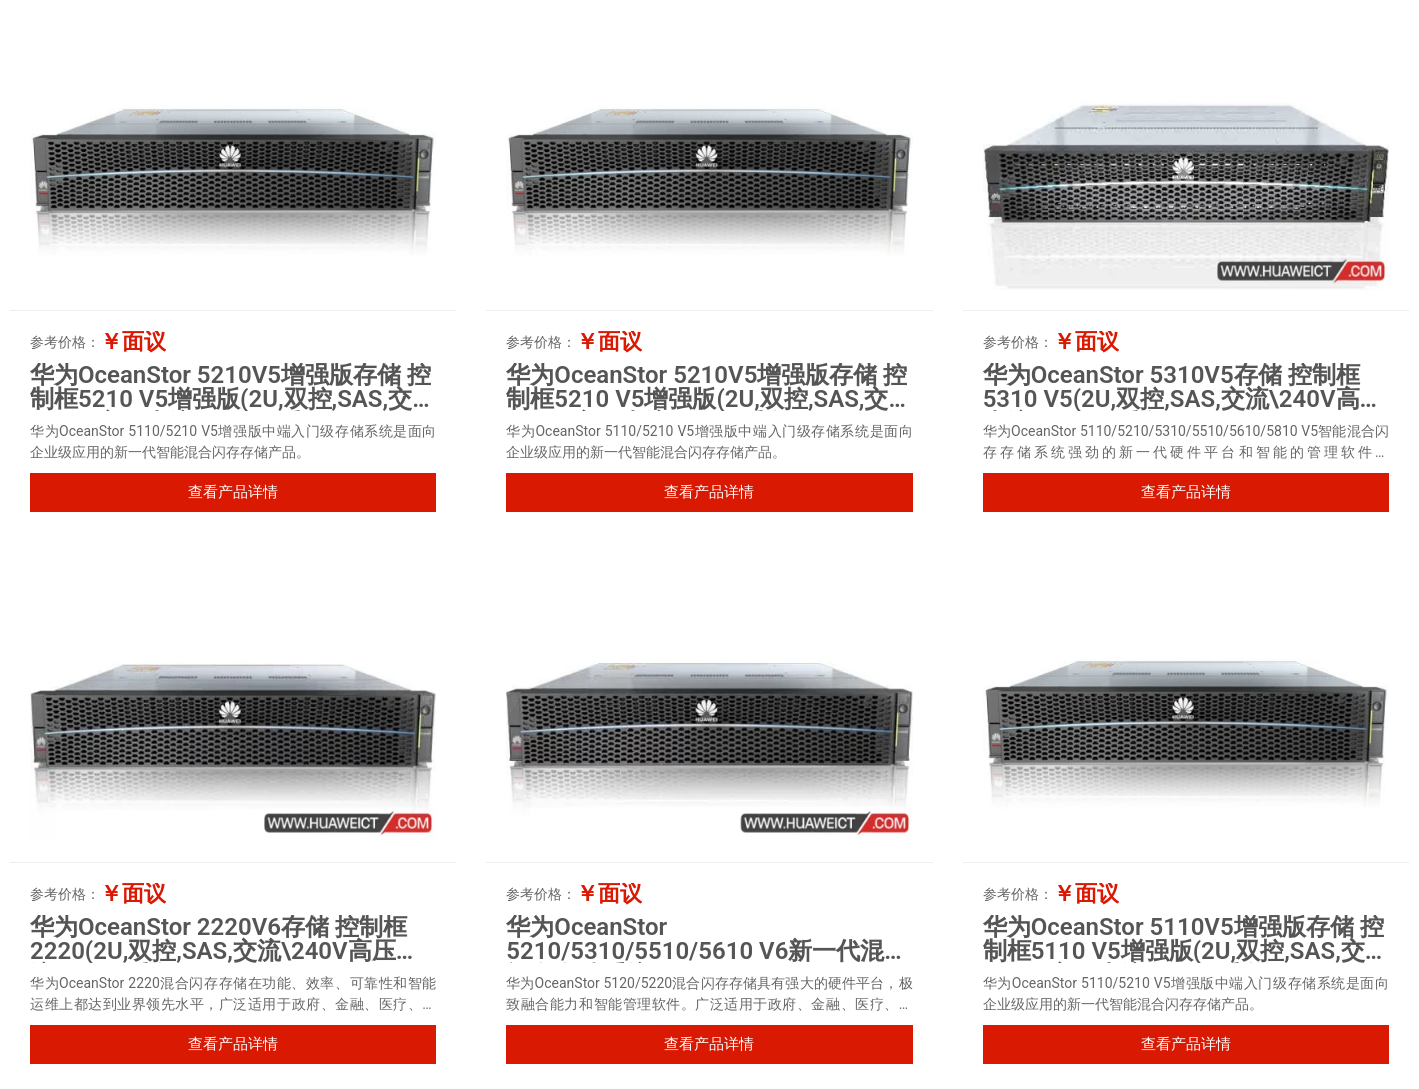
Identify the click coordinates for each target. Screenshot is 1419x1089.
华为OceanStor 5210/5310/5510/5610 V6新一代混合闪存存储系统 (707, 951)
